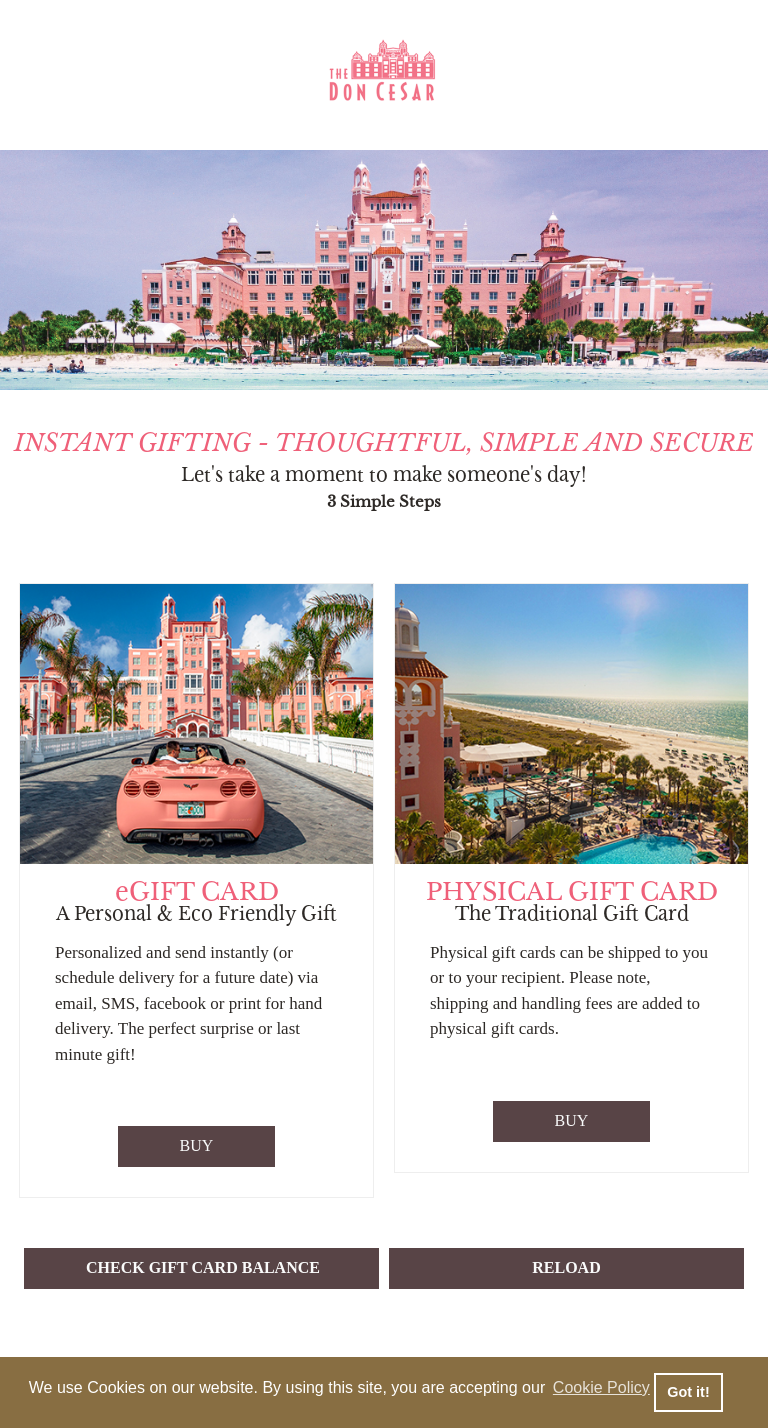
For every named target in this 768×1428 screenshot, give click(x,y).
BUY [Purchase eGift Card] (197, 1145)
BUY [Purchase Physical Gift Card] (572, 1120)
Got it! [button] (688, 1392)
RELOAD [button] (566, 1267)
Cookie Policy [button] (601, 1387)
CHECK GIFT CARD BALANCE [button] (203, 1267)
